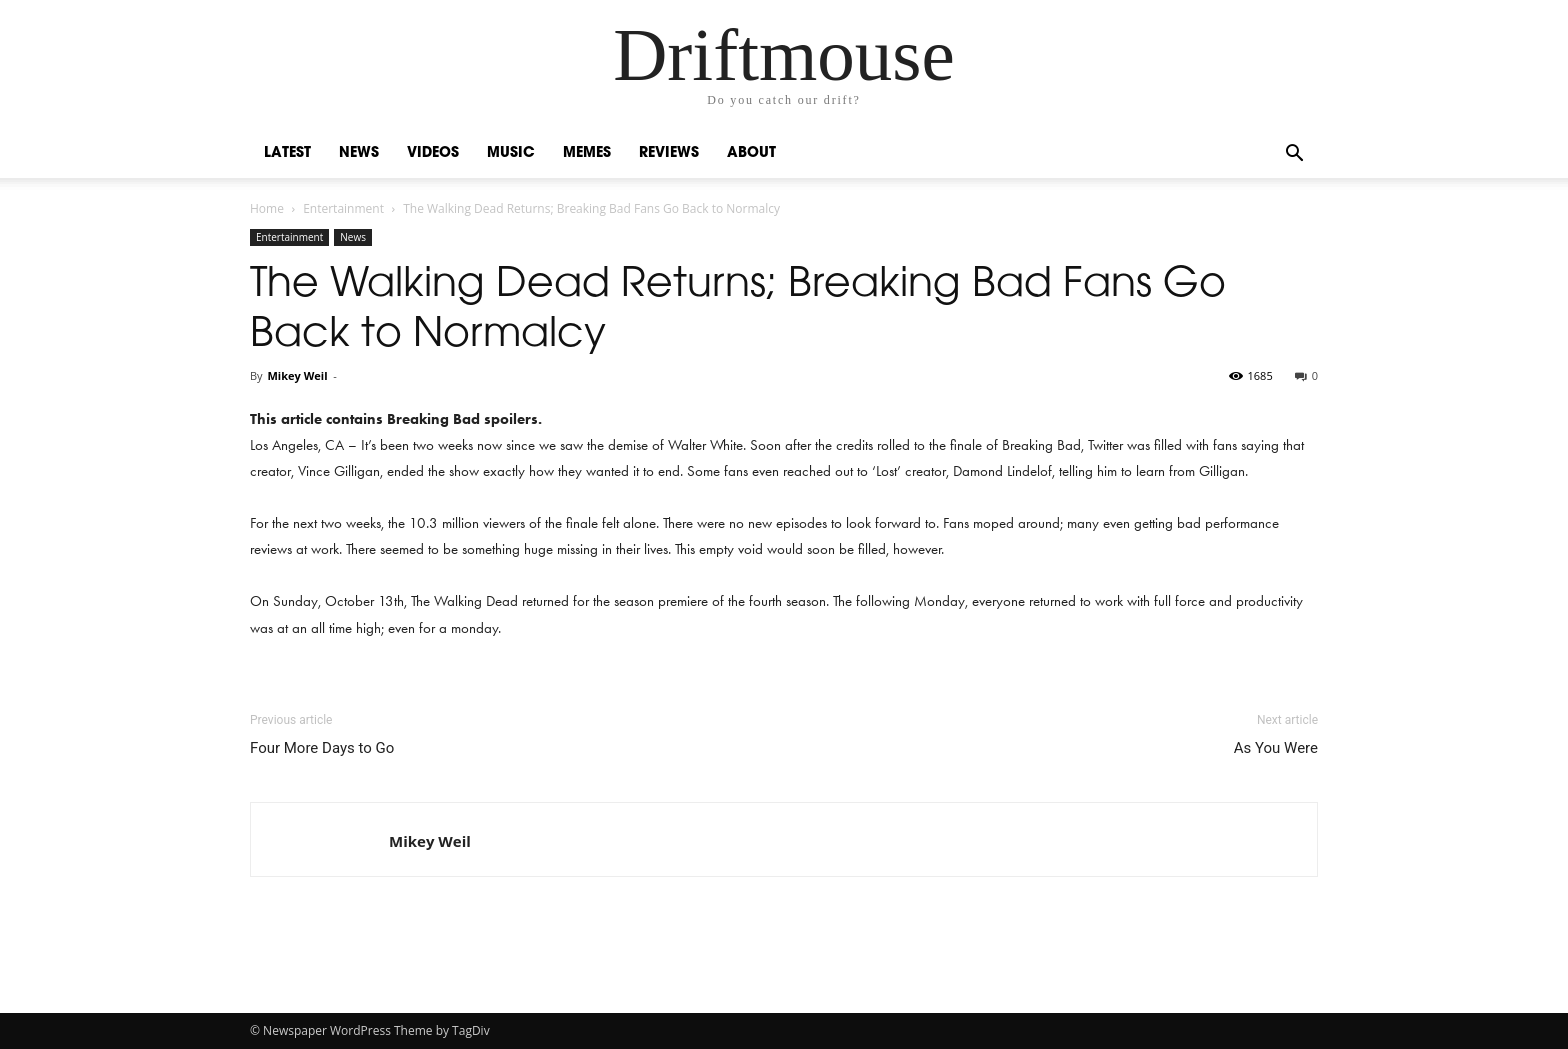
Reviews (669, 153)
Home (267, 208)
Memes (587, 153)
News (359, 153)
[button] (1294, 155)
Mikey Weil (297, 375)
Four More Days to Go (322, 748)
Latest (287, 153)
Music (511, 153)
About (751, 153)
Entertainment (343, 208)
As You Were (1276, 748)
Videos (433, 153)
